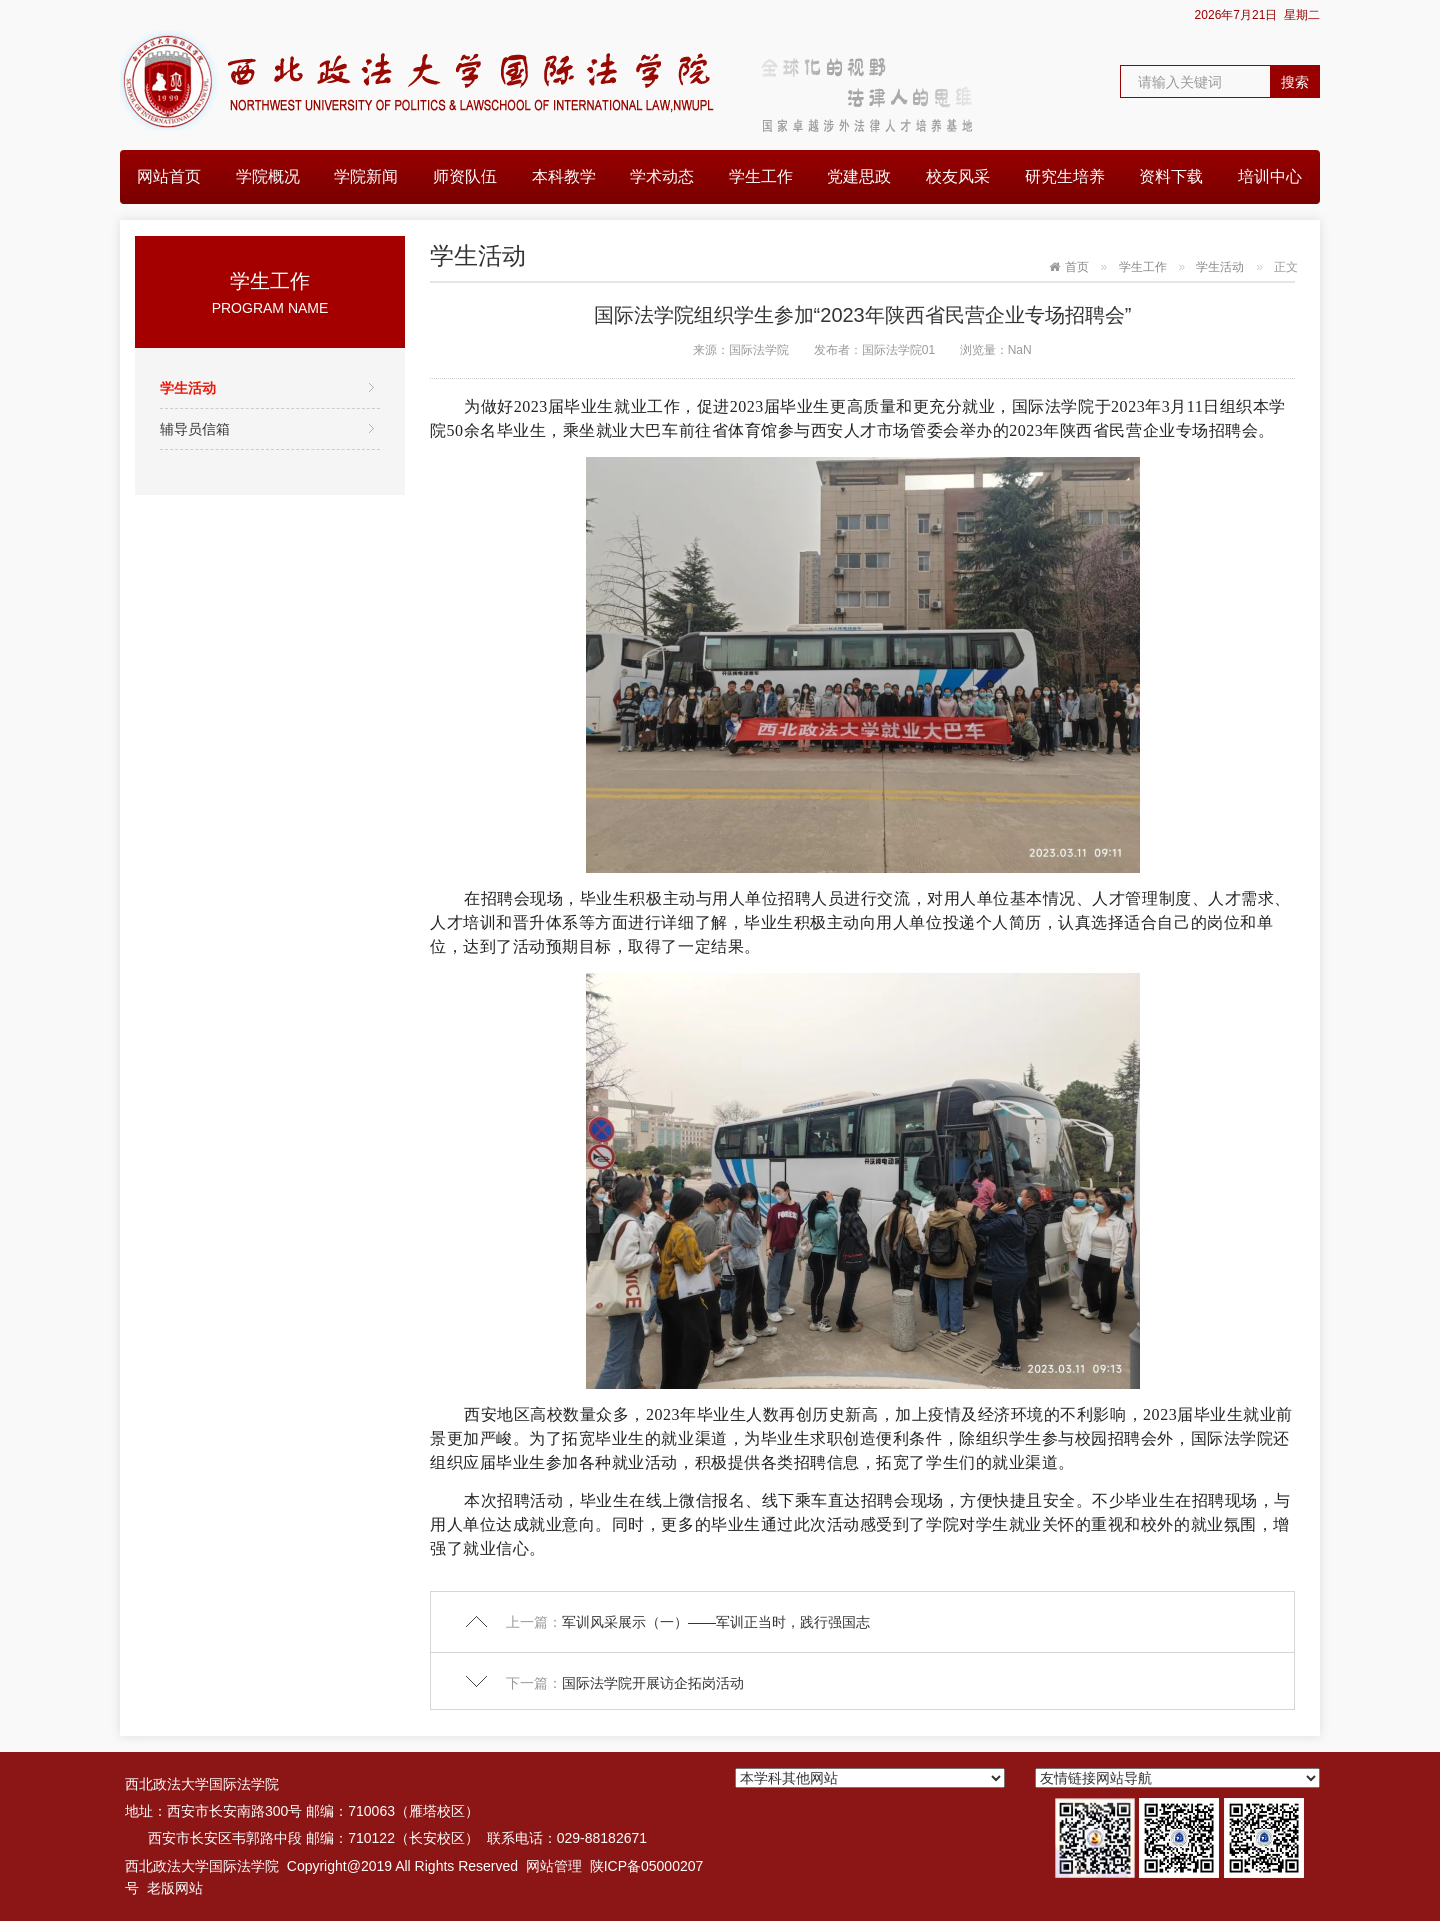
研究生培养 (1065, 176)
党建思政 (859, 176)
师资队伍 (465, 176)
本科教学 (564, 176)
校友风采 (958, 176)
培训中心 (1270, 176)
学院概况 (268, 176)
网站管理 (554, 1866)
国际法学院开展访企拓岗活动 (653, 1683)
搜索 (1295, 82)
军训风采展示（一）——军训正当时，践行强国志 (716, 1622)
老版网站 (175, 1888)
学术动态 (662, 176)
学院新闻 (366, 176)
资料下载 (1171, 176)
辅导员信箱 (195, 429)
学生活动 (188, 388)
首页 (1077, 267)
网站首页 (169, 176)
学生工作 (761, 176)
